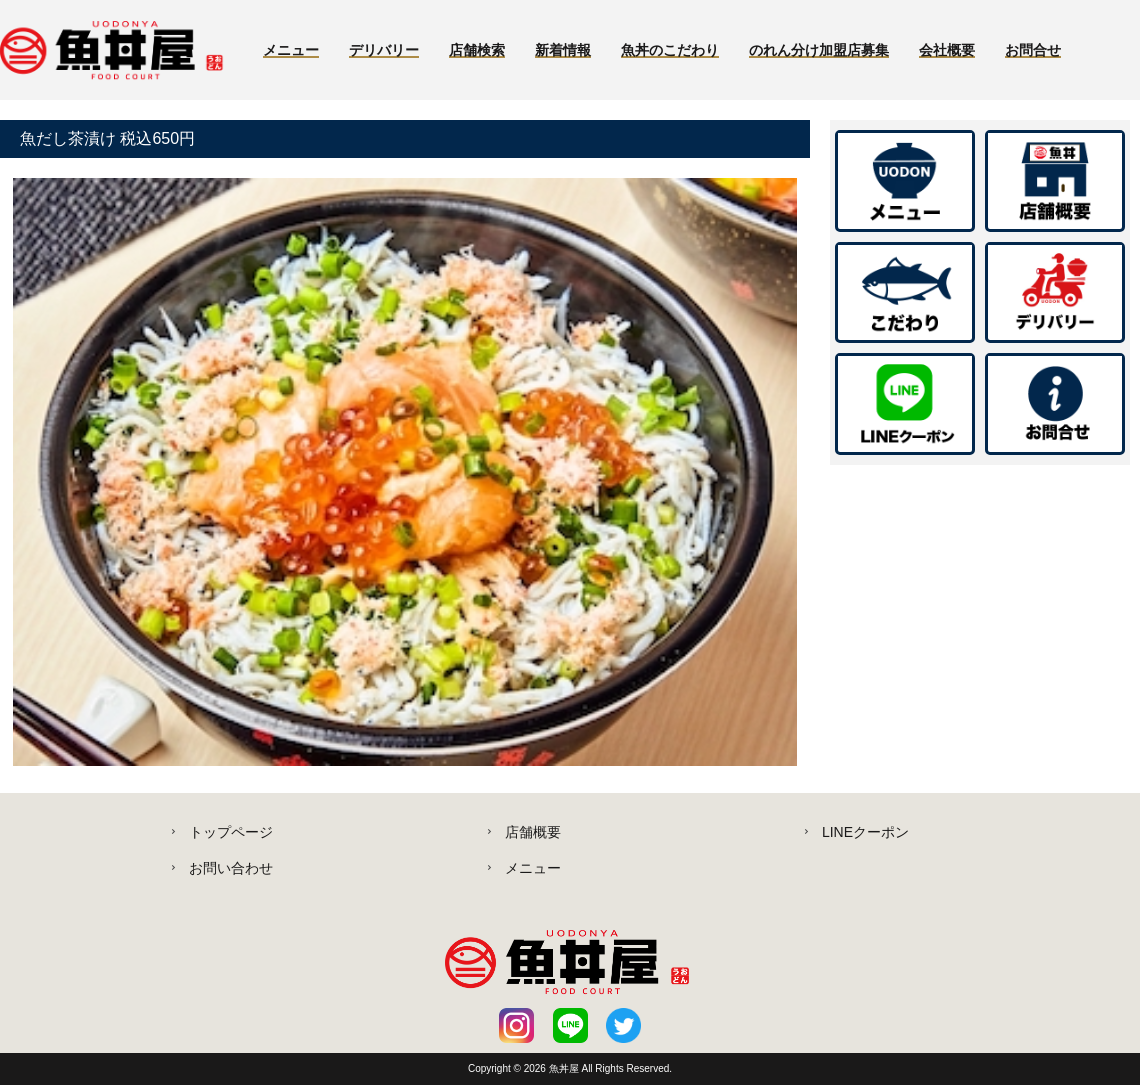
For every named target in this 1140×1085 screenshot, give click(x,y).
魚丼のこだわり (670, 50)
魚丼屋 (565, 1068)
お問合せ (1033, 50)
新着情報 (563, 50)
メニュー (291, 50)
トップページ (231, 832)
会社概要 (947, 50)
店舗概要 (533, 832)
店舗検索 (477, 50)
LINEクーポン (865, 832)
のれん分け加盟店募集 (819, 50)
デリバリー (384, 50)
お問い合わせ (231, 868)
